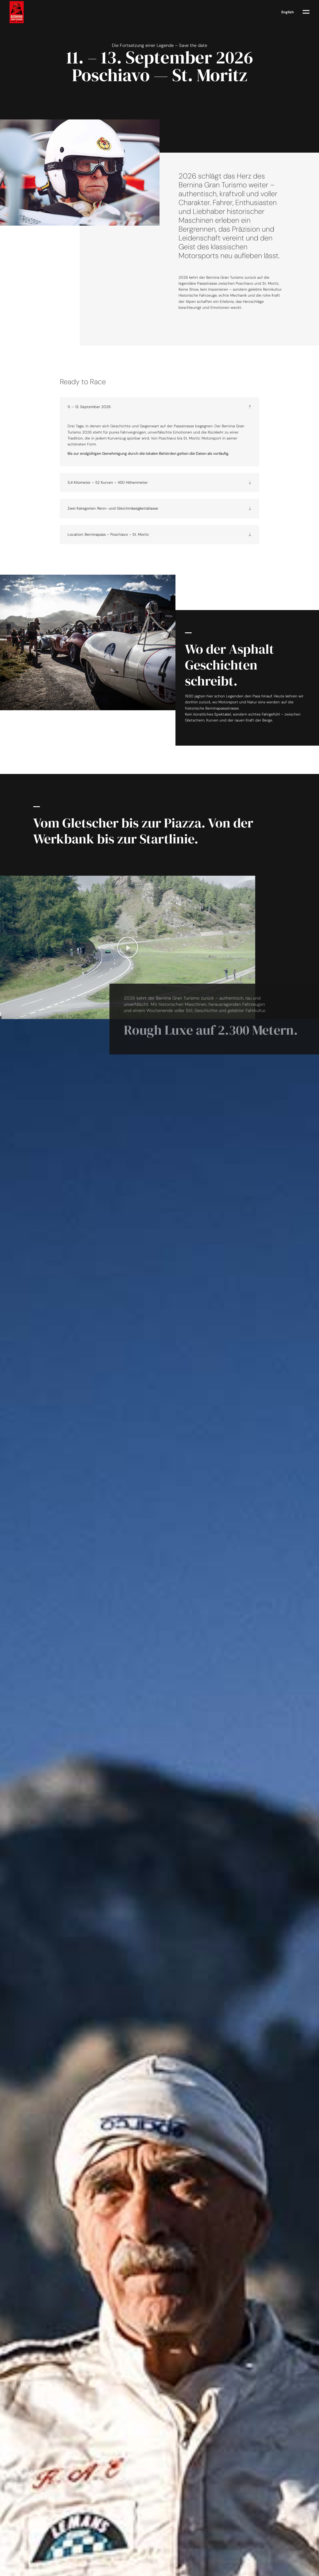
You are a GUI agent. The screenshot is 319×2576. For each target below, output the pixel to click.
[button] (128, 947)
